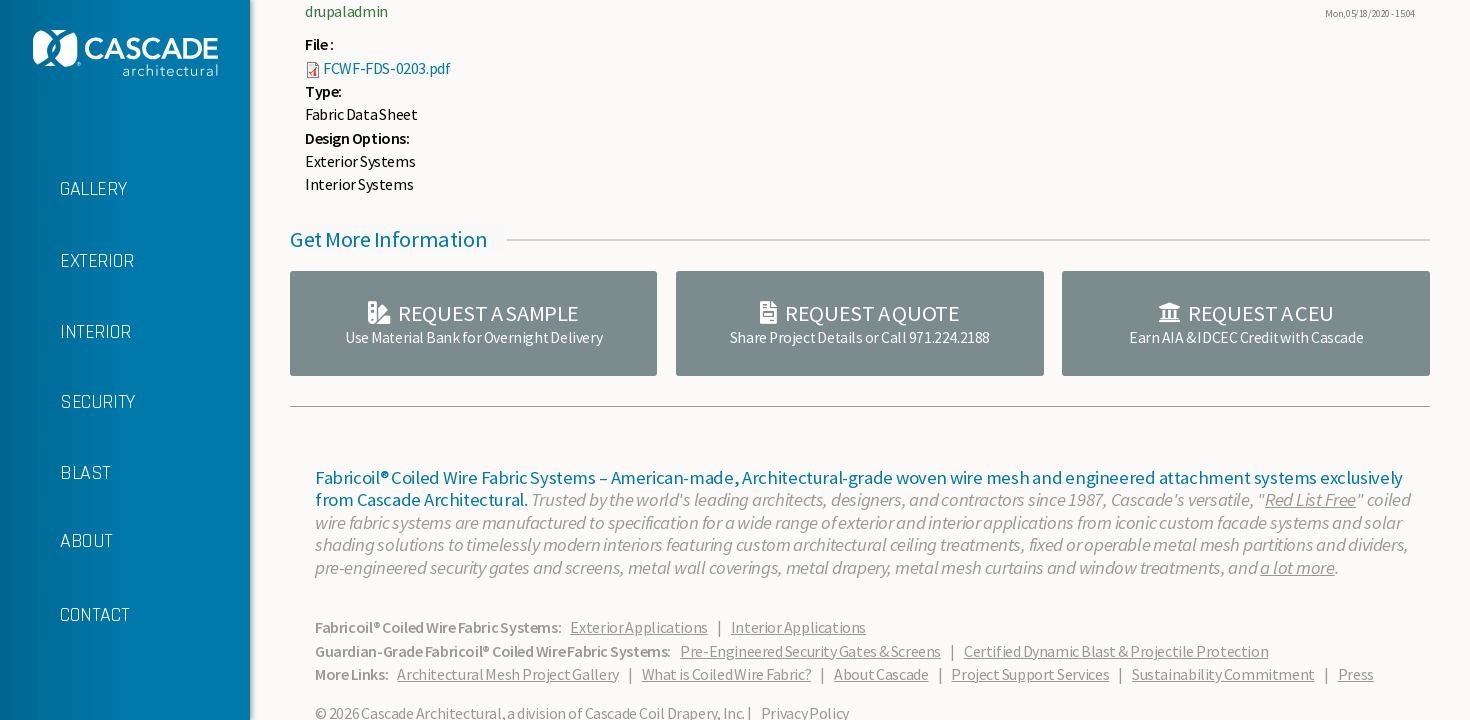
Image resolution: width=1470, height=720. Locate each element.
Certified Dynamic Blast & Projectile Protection (1116, 651)
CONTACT (64, 616)
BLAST (55, 474)
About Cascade (881, 674)
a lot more (1297, 567)
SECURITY (67, 402)
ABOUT (56, 541)
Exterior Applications (638, 627)
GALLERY (63, 190)
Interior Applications (798, 627)
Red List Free (1310, 499)
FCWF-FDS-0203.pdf (386, 68)
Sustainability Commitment (1223, 674)
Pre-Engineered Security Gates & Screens (810, 651)
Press (1356, 674)
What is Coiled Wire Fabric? (727, 674)
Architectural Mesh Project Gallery (507, 674)
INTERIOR (65, 332)
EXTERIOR (67, 261)
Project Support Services (1030, 674)
